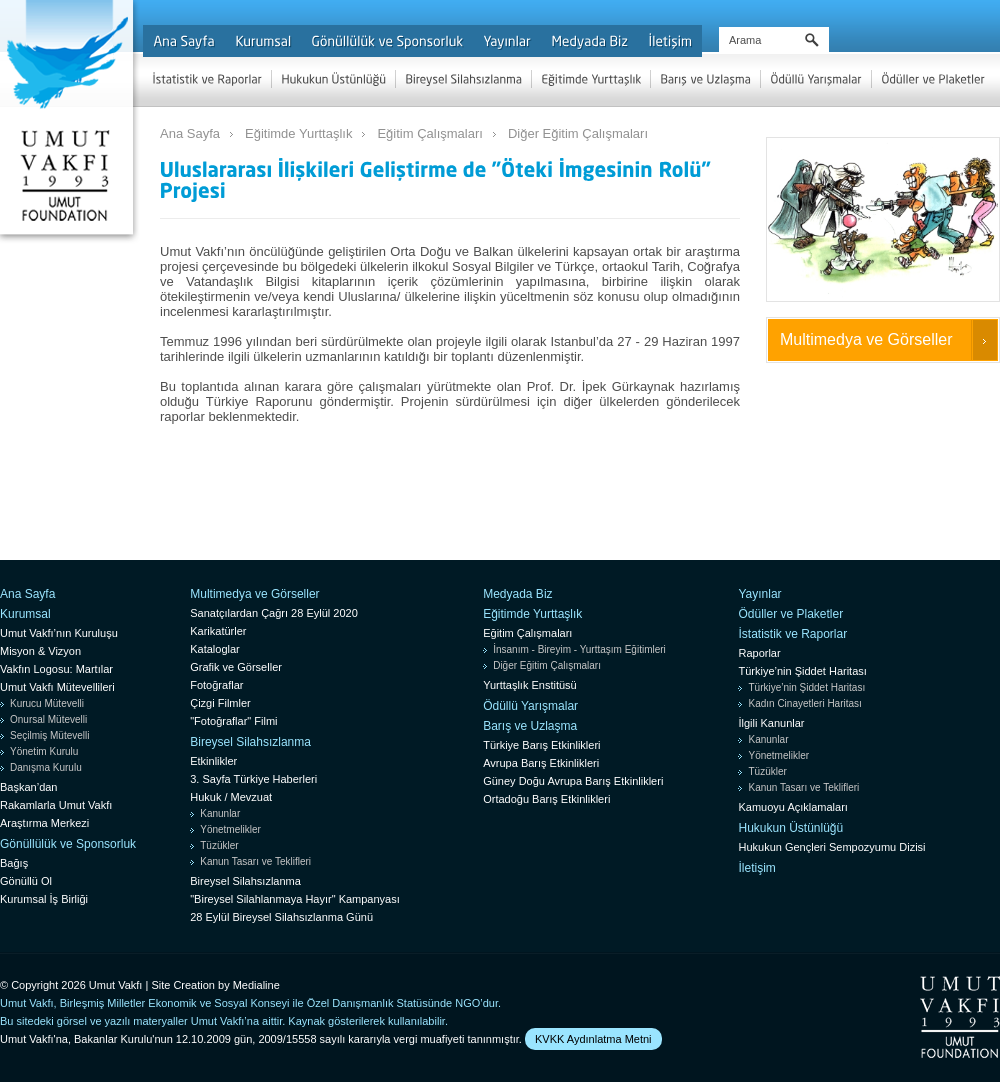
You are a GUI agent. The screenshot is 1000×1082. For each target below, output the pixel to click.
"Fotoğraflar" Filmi (233, 721)
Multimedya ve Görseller (866, 339)
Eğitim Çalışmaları (429, 133)
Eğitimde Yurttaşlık (298, 133)
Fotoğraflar (216, 685)
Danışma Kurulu (46, 767)
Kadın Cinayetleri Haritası (804, 703)
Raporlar (759, 653)
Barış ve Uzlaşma (530, 726)
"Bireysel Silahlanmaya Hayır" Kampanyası (295, 899)
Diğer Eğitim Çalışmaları (578, 133)
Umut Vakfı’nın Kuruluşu (59, 633)
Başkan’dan (29, 787)
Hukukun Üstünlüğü (790, 828)
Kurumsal (25, 614)
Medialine (256, 985)
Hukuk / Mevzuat (231, 797)
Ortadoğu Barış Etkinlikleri (546, 799)
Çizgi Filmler (220, 703)
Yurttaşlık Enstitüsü (530, 685)
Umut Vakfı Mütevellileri (57, 687)
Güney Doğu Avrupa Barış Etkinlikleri (573, 781)
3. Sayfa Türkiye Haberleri (253, 779)
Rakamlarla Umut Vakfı (56, 805)
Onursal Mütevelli (48, 719)
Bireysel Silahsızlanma (250, 742)
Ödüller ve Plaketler (790, 614)
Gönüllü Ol (26, 881)
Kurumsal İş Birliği (44, 899)
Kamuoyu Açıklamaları (792, 807)
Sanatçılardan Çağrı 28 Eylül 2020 (274, 613)
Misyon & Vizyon (40, 651)
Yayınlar (759, 594)
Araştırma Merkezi (44, 823)
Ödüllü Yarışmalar (530, 706)
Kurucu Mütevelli (47, 703)
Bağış (14, 863)
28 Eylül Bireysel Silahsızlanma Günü (281, 917)
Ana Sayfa (190, 133)
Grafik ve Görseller (236, 667)
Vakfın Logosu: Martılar (56, 669)
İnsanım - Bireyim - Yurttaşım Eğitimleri (579, 649)
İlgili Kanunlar (771, 723)
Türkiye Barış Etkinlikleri (541, 745)
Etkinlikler (213, 761)
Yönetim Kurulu (44, 751)
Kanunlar (220, 813)
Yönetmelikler (230, 829)
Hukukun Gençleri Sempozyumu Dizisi (831, 847)
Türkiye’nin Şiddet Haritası (802, 671)
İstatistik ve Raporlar (792, 634)
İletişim (756, 868)
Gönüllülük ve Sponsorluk (68, 844)
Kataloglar (215, 649)
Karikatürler (218, 631)
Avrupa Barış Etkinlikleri (541, 763)
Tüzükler (219, 845)
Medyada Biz (517, 594)
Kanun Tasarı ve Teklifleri (255, 861)
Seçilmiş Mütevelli (49, 735)
